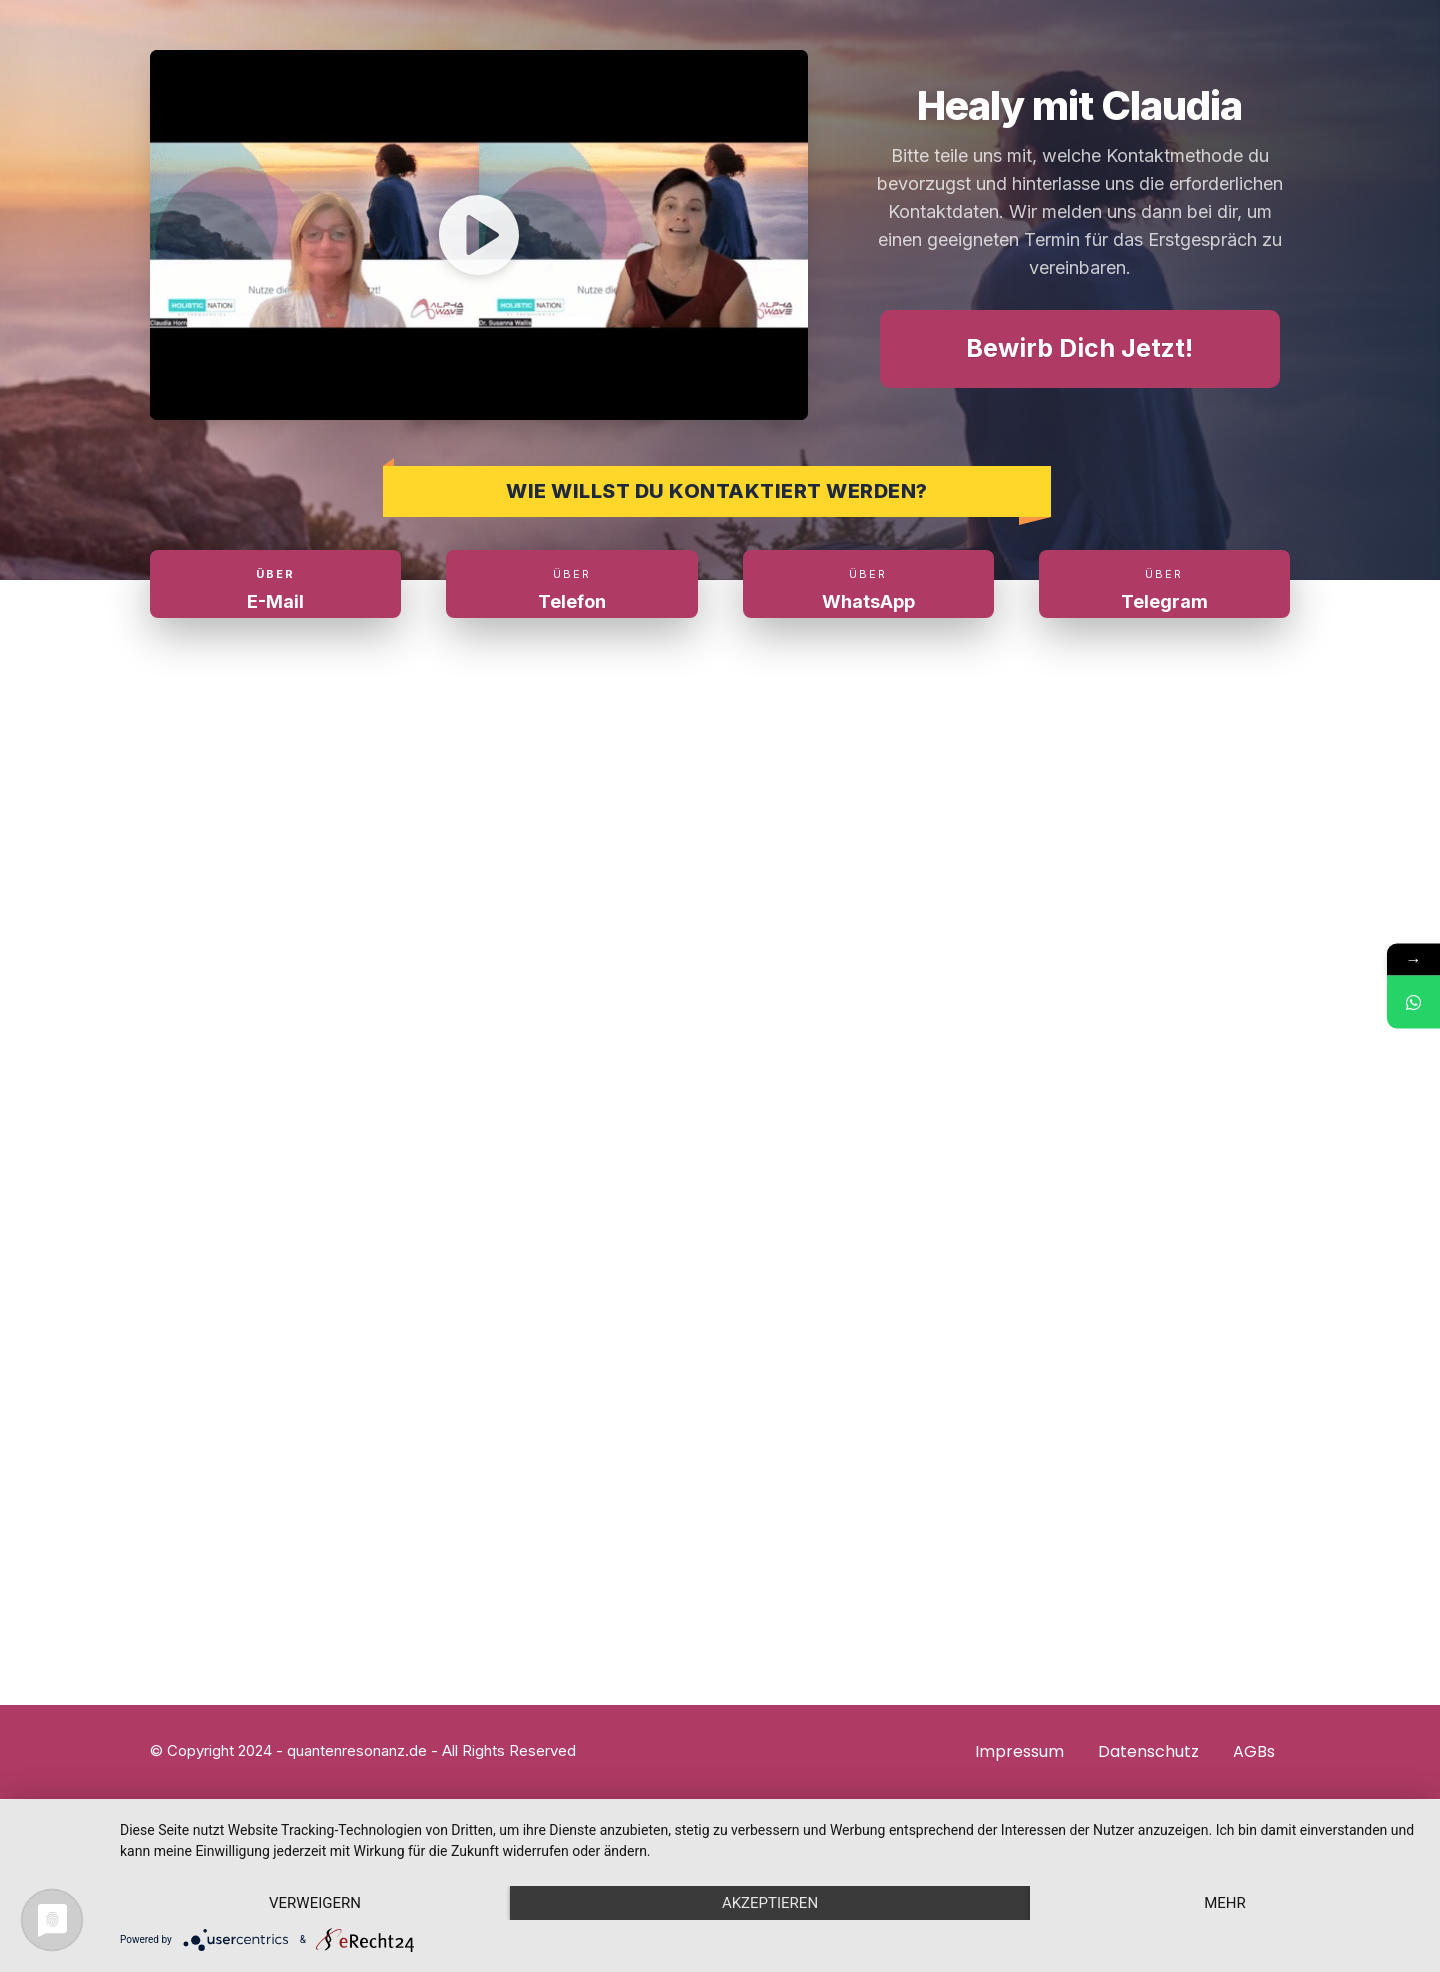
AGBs (1254, 1751)
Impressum (1019, 1751)
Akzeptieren (770, 1903)
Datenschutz (1148, 1751)
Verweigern (315, 1903)
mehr (1225, 1903)
